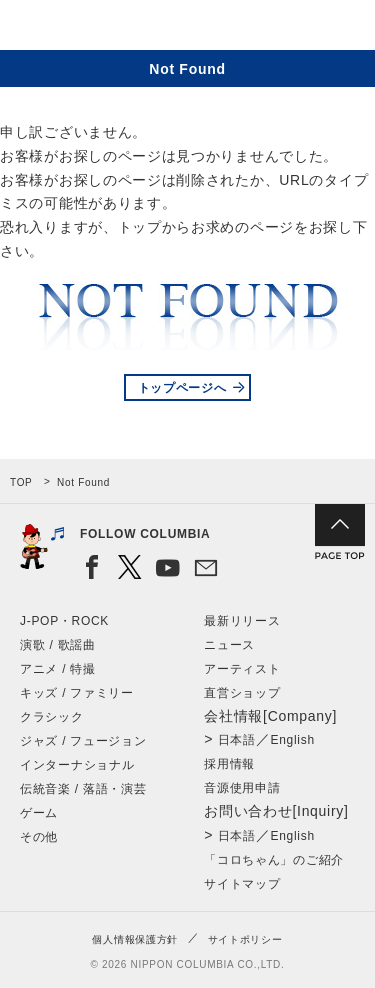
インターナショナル (77, 765)
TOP (21, 482)
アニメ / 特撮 (58, 669)
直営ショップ (242, 693)
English (293, 740)
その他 (39, 837)
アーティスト (242, 669)
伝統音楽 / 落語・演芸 (83, 789)
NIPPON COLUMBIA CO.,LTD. (110, 26)
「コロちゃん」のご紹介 (274, 860)
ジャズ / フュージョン (83, 741)
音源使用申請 (242, 788)
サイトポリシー (245, 939)
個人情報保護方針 (135, 939)
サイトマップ (242, 884)
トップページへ (182, 388)
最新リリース (242, 621)
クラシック (52, 717)
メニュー (343, 28)
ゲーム (39, 813)
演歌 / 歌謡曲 (58, 645)
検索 (290, 28)
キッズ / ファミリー (77, 693)
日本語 (237, 740)
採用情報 (229, 764)
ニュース (229, 645)
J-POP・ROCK (64, 621)
